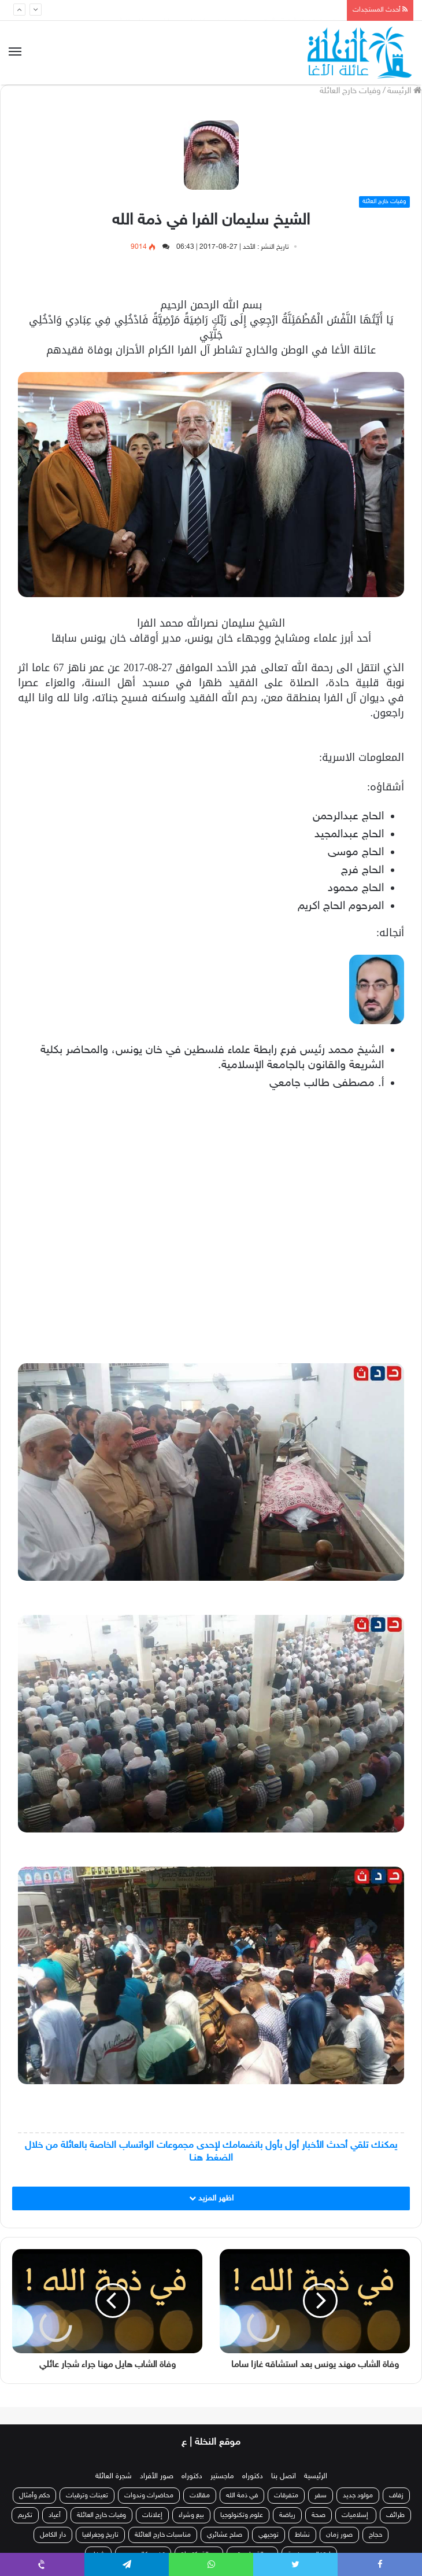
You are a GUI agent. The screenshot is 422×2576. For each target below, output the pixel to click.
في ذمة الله (242, 2496)
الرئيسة (404, 91)
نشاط (302, 2535)
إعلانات (152, 2515)
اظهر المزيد (211, 2198)
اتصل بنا (283, 2476)
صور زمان (339, 2535)
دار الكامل (53, 2535)
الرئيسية (315, 2476)
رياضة (287, 2515)
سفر (320, 2496)
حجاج (375, 2535)
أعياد (55, 2515)
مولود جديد (358, 2496)
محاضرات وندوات (148, 2496)
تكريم (25, 2515)
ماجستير (222, 2476)
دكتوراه (252, 2476)
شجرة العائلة (113, 2476)
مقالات (200, 2496)
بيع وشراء (191, 2515)
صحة (318, 2515)
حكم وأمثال (34, 2496)
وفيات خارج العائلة (350, 91)
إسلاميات (356, 2515)
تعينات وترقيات (87, 2496)
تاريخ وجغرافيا (100, 2535)
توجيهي (268, 2535)
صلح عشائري (224, 2535)
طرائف (395, 2515)
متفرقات (286, 2496)
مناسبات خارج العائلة (163, 2535)
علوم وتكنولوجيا (241, 2515)
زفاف (396, 2496)
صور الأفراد (156, 2476)
